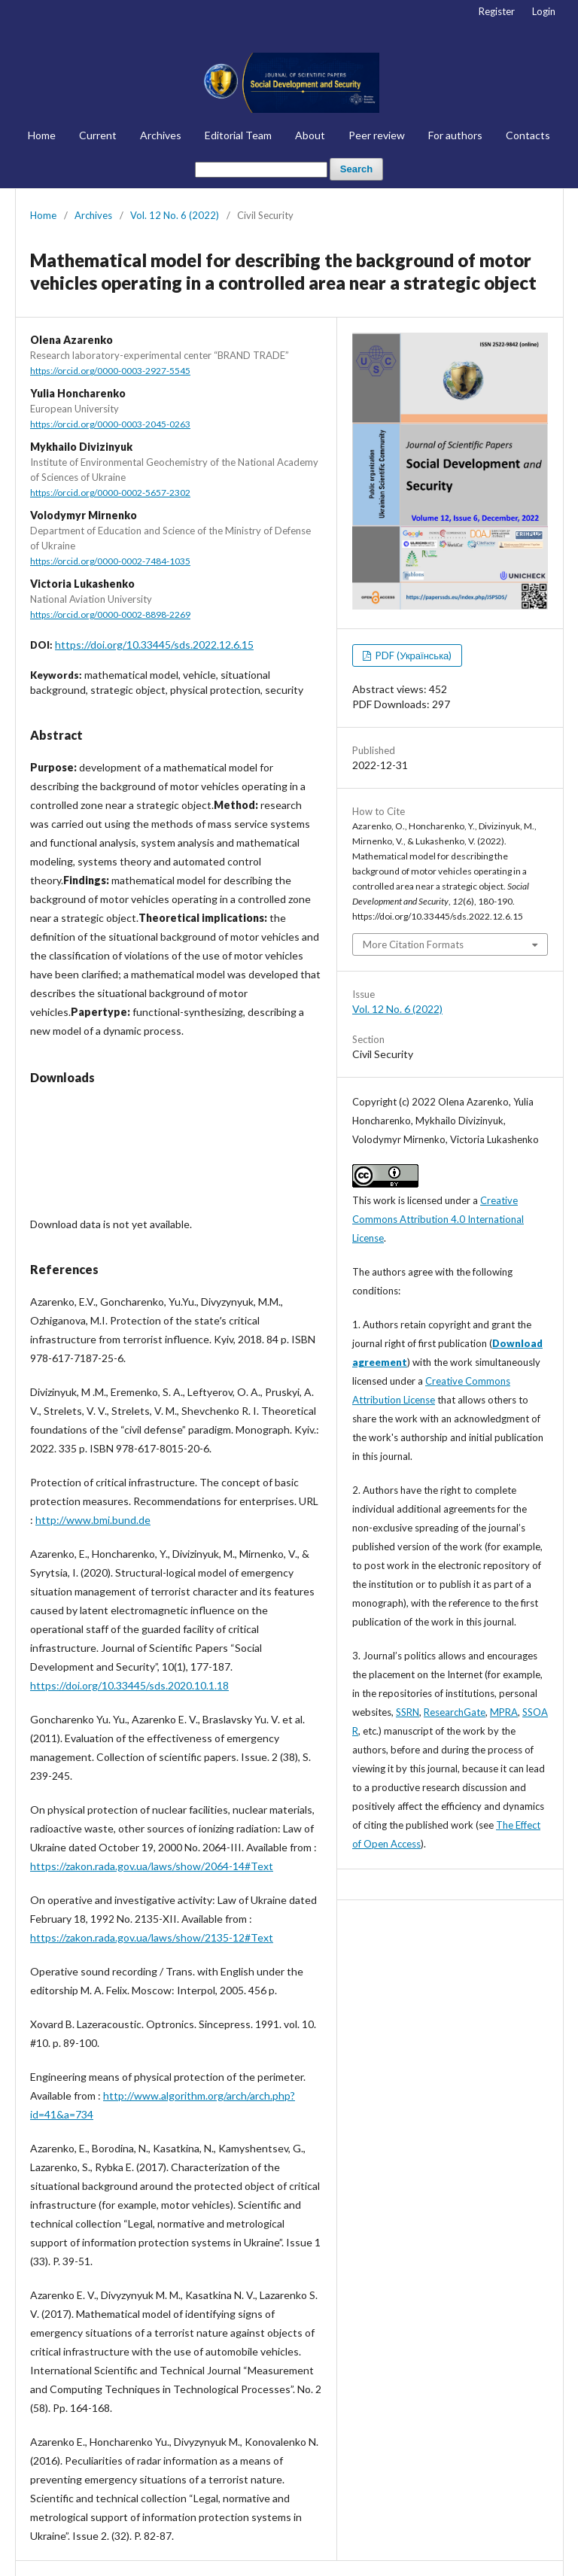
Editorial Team (238, 135)
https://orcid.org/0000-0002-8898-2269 (110, 614)
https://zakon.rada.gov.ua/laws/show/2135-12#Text (151, 1937)
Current (98, 135)
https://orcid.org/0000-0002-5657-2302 (110, 492)
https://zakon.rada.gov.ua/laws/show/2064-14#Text (151, 1866)
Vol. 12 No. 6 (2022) (174, 215)
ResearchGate (454, 1712)
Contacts (528, 135)
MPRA (504, 1712)
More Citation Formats (413, 944)
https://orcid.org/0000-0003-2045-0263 (110, 424)
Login (543, 11)
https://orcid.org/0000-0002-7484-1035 (110, 561)
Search (356, 169)
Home (42, 135)
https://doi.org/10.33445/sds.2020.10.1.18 (129, 1685)
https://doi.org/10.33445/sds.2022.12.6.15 (154, 644)
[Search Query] (261, 170)
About (310, 135)
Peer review (376, 135)
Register (497, 11)
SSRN (407, 1712)
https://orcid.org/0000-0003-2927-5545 (110, 370)
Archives (160, 135)
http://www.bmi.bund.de (93, 1519)
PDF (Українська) (412, 655)
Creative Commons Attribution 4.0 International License (438, 1219)
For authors (455, 135)
